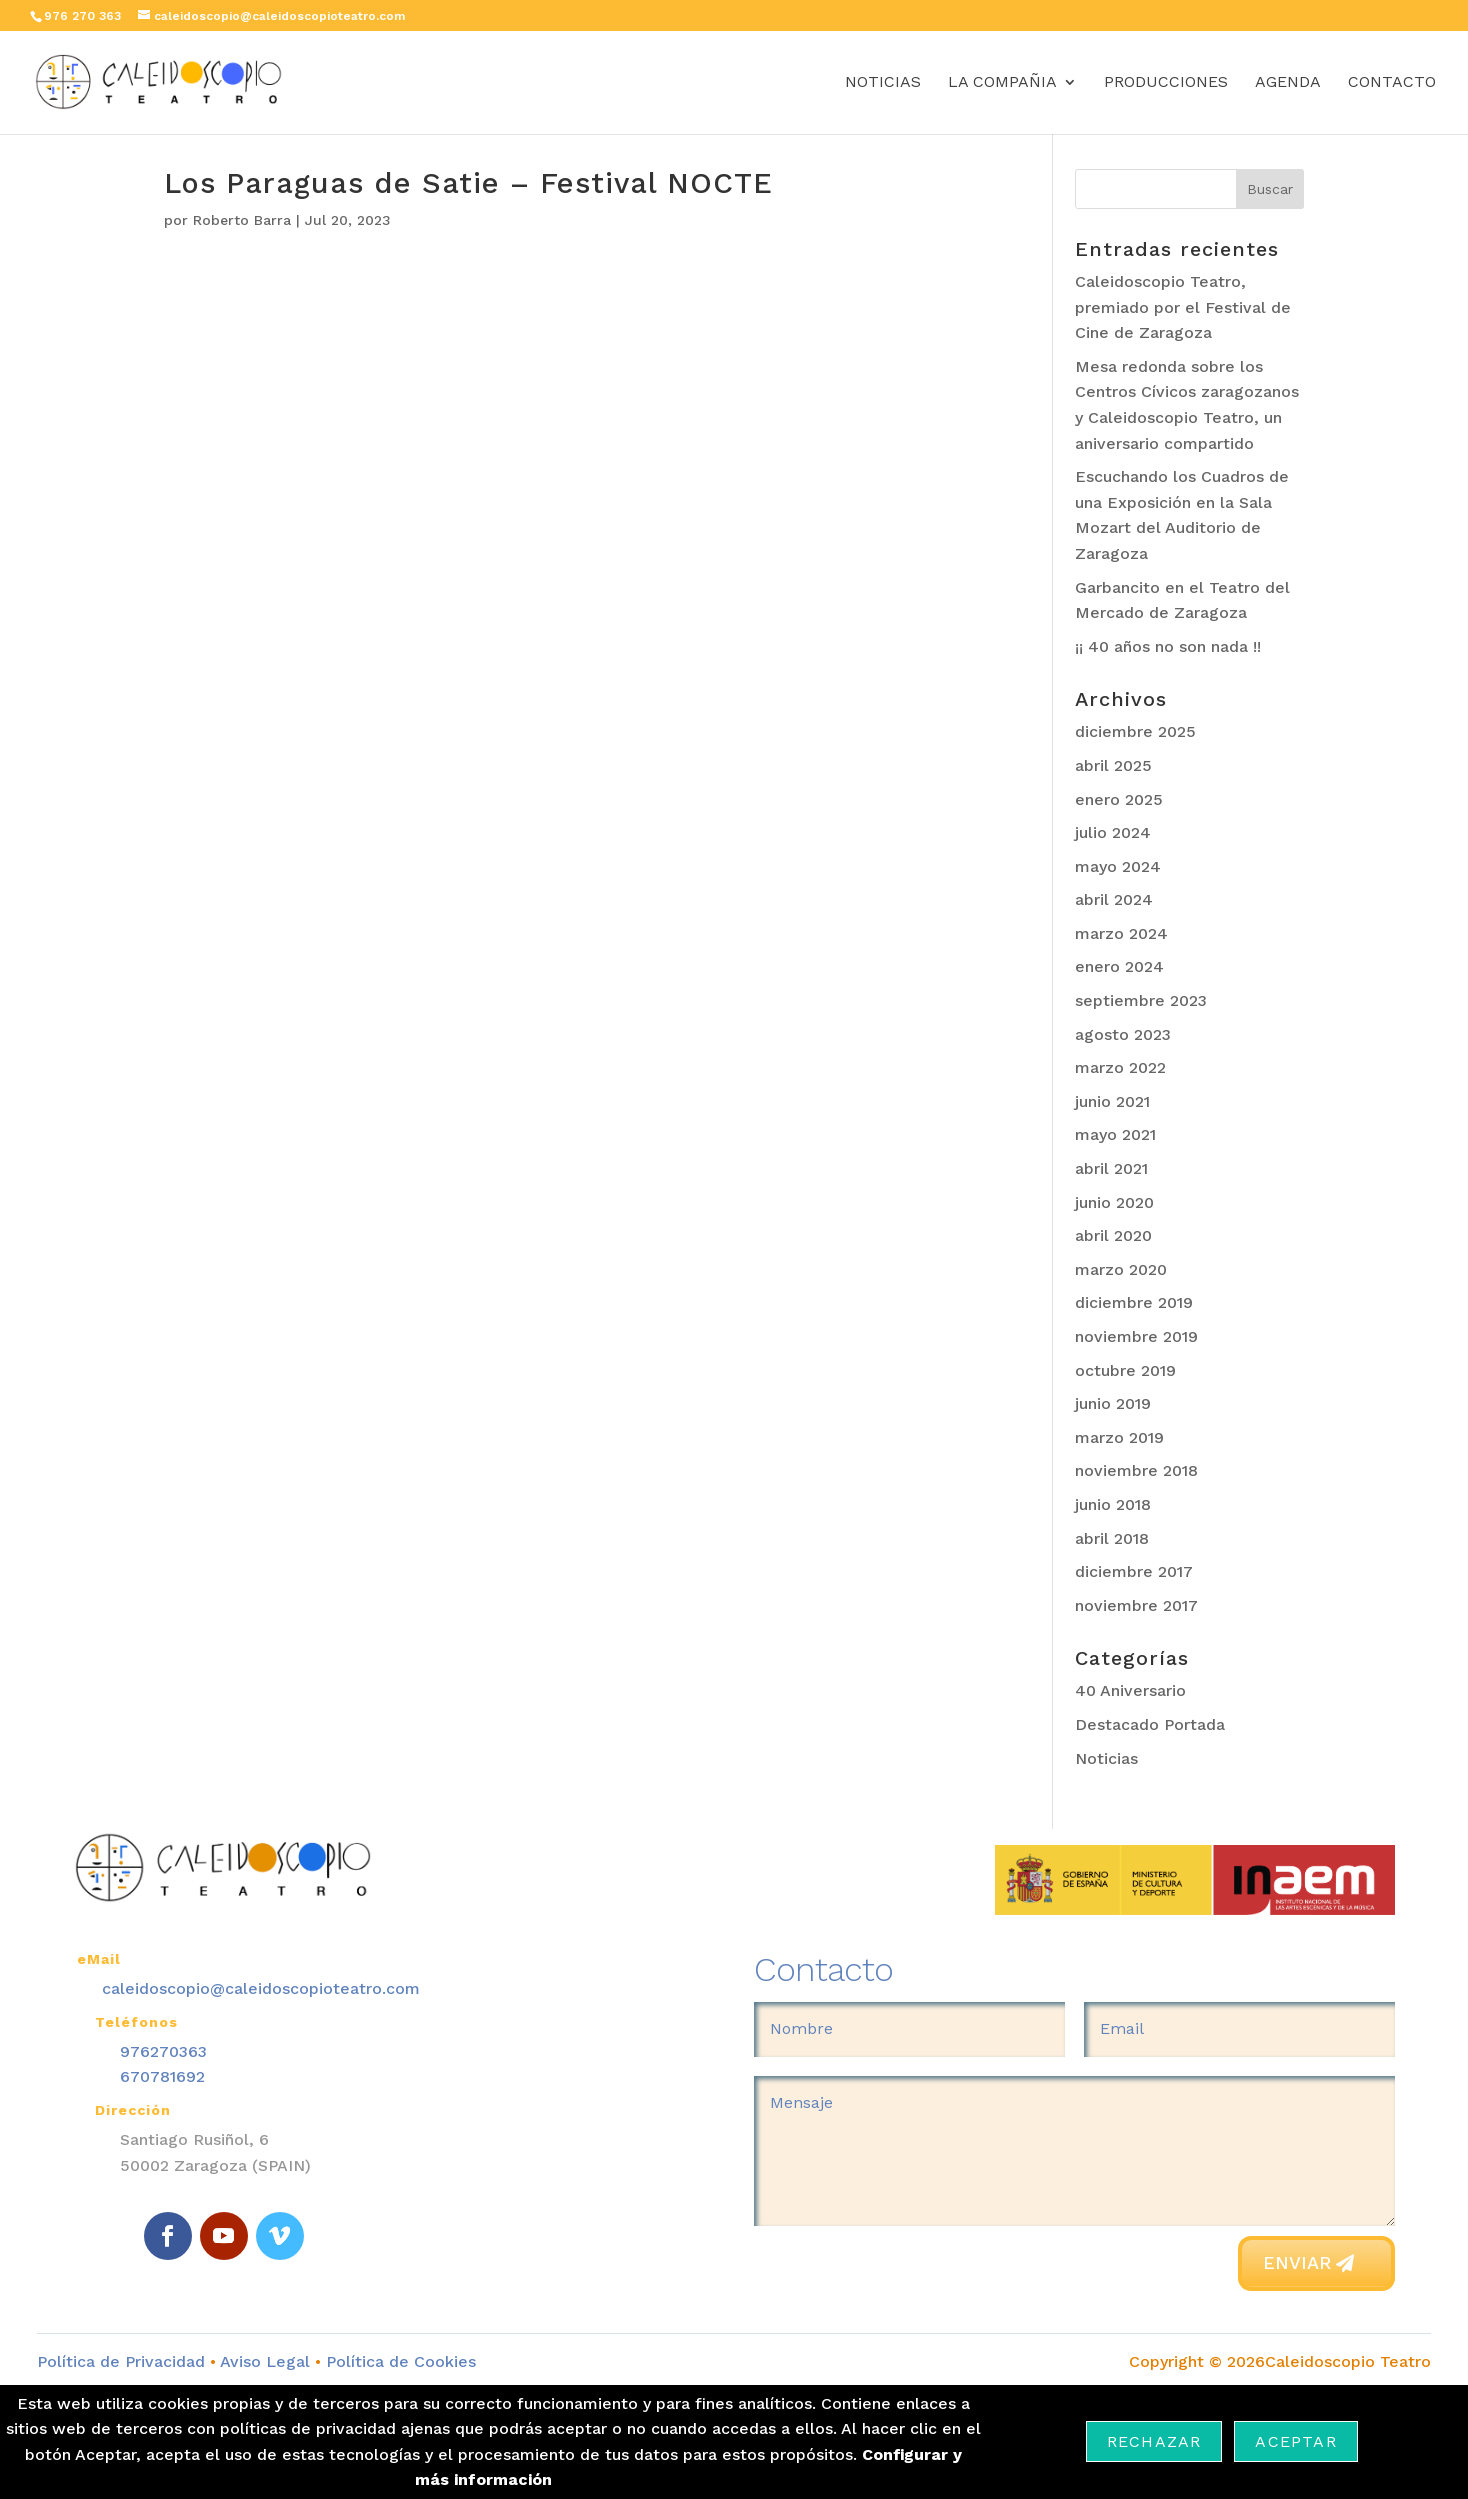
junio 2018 (1113, 1504)
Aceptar (1295, 2441)
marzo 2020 (1121, 1269)
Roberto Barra (242, 220)
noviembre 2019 (1136, 1336)
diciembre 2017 (1134, 1571)
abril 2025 (1113, 765)
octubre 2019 (1125, 1370)
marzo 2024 (1121, 933)
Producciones (1166, 83)
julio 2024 (1113, 832)
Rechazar (1154, 2441)
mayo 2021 (1115, 1134)
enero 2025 (1119, 799)
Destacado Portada (1150, 1724)
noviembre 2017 (1136, 1605)
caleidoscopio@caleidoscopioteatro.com (261, 1988)
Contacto (1392, 83)
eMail (99, 1959)
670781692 (162, 2076)
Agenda (1288, 83)
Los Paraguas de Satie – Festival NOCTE (468, 183)
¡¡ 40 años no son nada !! (1168, 646)
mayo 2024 (1118, 866)
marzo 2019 (1119, 1437)
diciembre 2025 (1135, 731)
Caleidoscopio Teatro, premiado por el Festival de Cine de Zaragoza (1183, 307)
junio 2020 (1114, 1202)
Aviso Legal (265, 2361)
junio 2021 (1112, 1101)
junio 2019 (1113, 1403)
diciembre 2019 (1134, 1302)
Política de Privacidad (121, 2361)
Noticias (883, 83)
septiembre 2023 (1141, 1000)
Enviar (1297, 2262)
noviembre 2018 (1136, 1470)
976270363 (163, 2051)
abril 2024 (1114, 899)
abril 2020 (1113, 1235)
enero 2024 (1119, 966)
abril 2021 (1111, 1168)
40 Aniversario (1130, 1690)
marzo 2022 (1120, 1067)
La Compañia (1002, 83)
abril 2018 (1112, 1538)
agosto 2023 (1123, 1034)
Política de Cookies (398, 2361)
